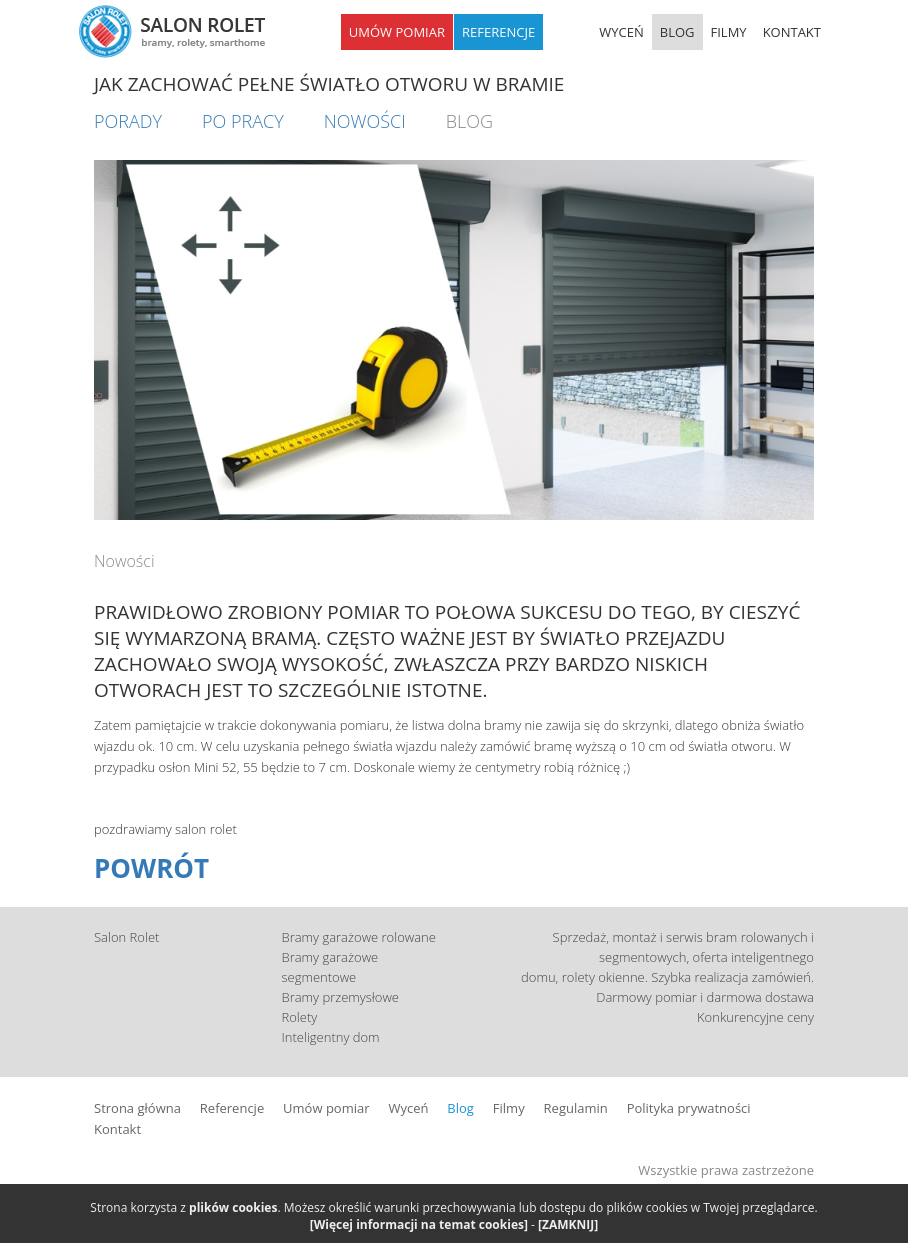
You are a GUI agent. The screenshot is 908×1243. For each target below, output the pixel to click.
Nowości (365, 121)
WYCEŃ (621, 32)
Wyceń (408, 1108)
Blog (460, 1108)
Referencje (232, 1108)
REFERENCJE (498, 32)
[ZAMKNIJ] (568, 1224)
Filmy (509, 1108)
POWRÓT (151, 868)
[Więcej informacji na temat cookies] (419, 1224)
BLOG (677, 32)
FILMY (729, 32)
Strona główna (137, 1108)
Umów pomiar (326, 1108)
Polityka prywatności (689, 1108)
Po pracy (243, 121)
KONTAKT (792, 32)
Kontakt (117, 1129)
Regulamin (576, 1108)
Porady (128, 121)
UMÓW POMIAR (397, 32)
